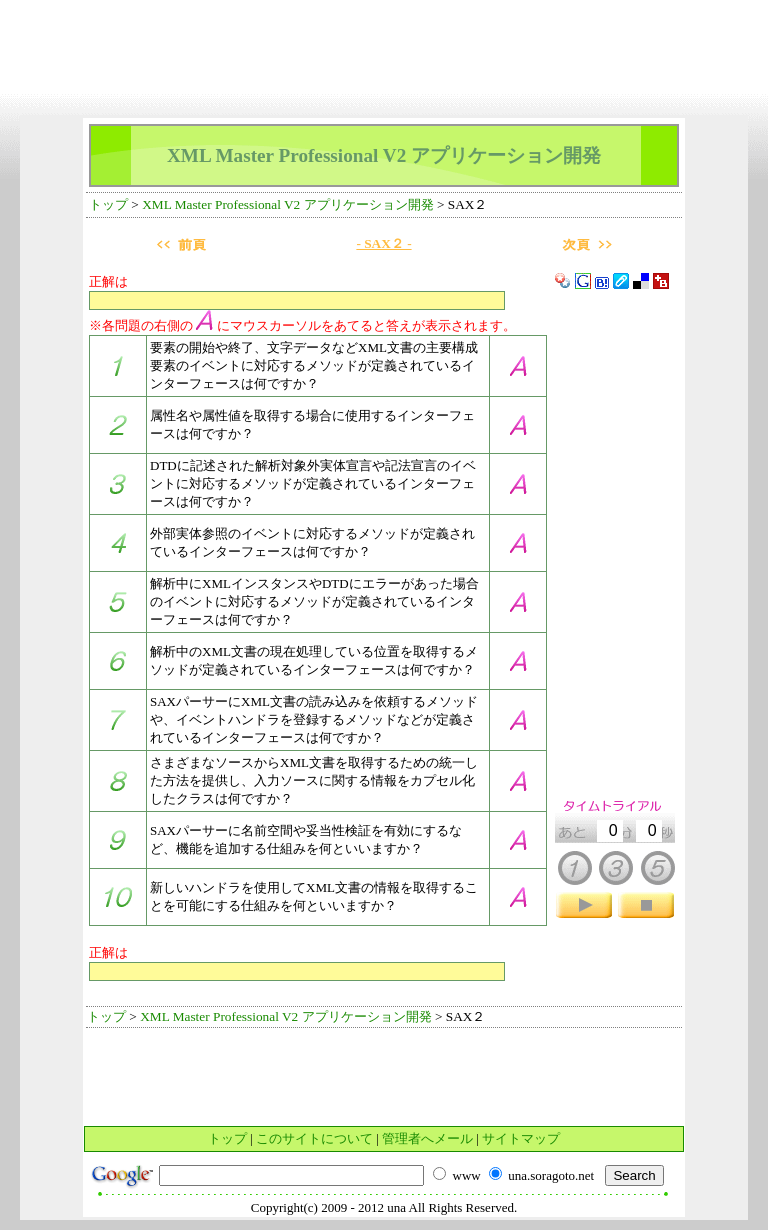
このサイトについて (314, 1138)
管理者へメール (427, 1138)
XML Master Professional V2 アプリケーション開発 (287, 204)
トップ (108, 204)
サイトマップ (521, 1138)
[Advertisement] (384, 15)
